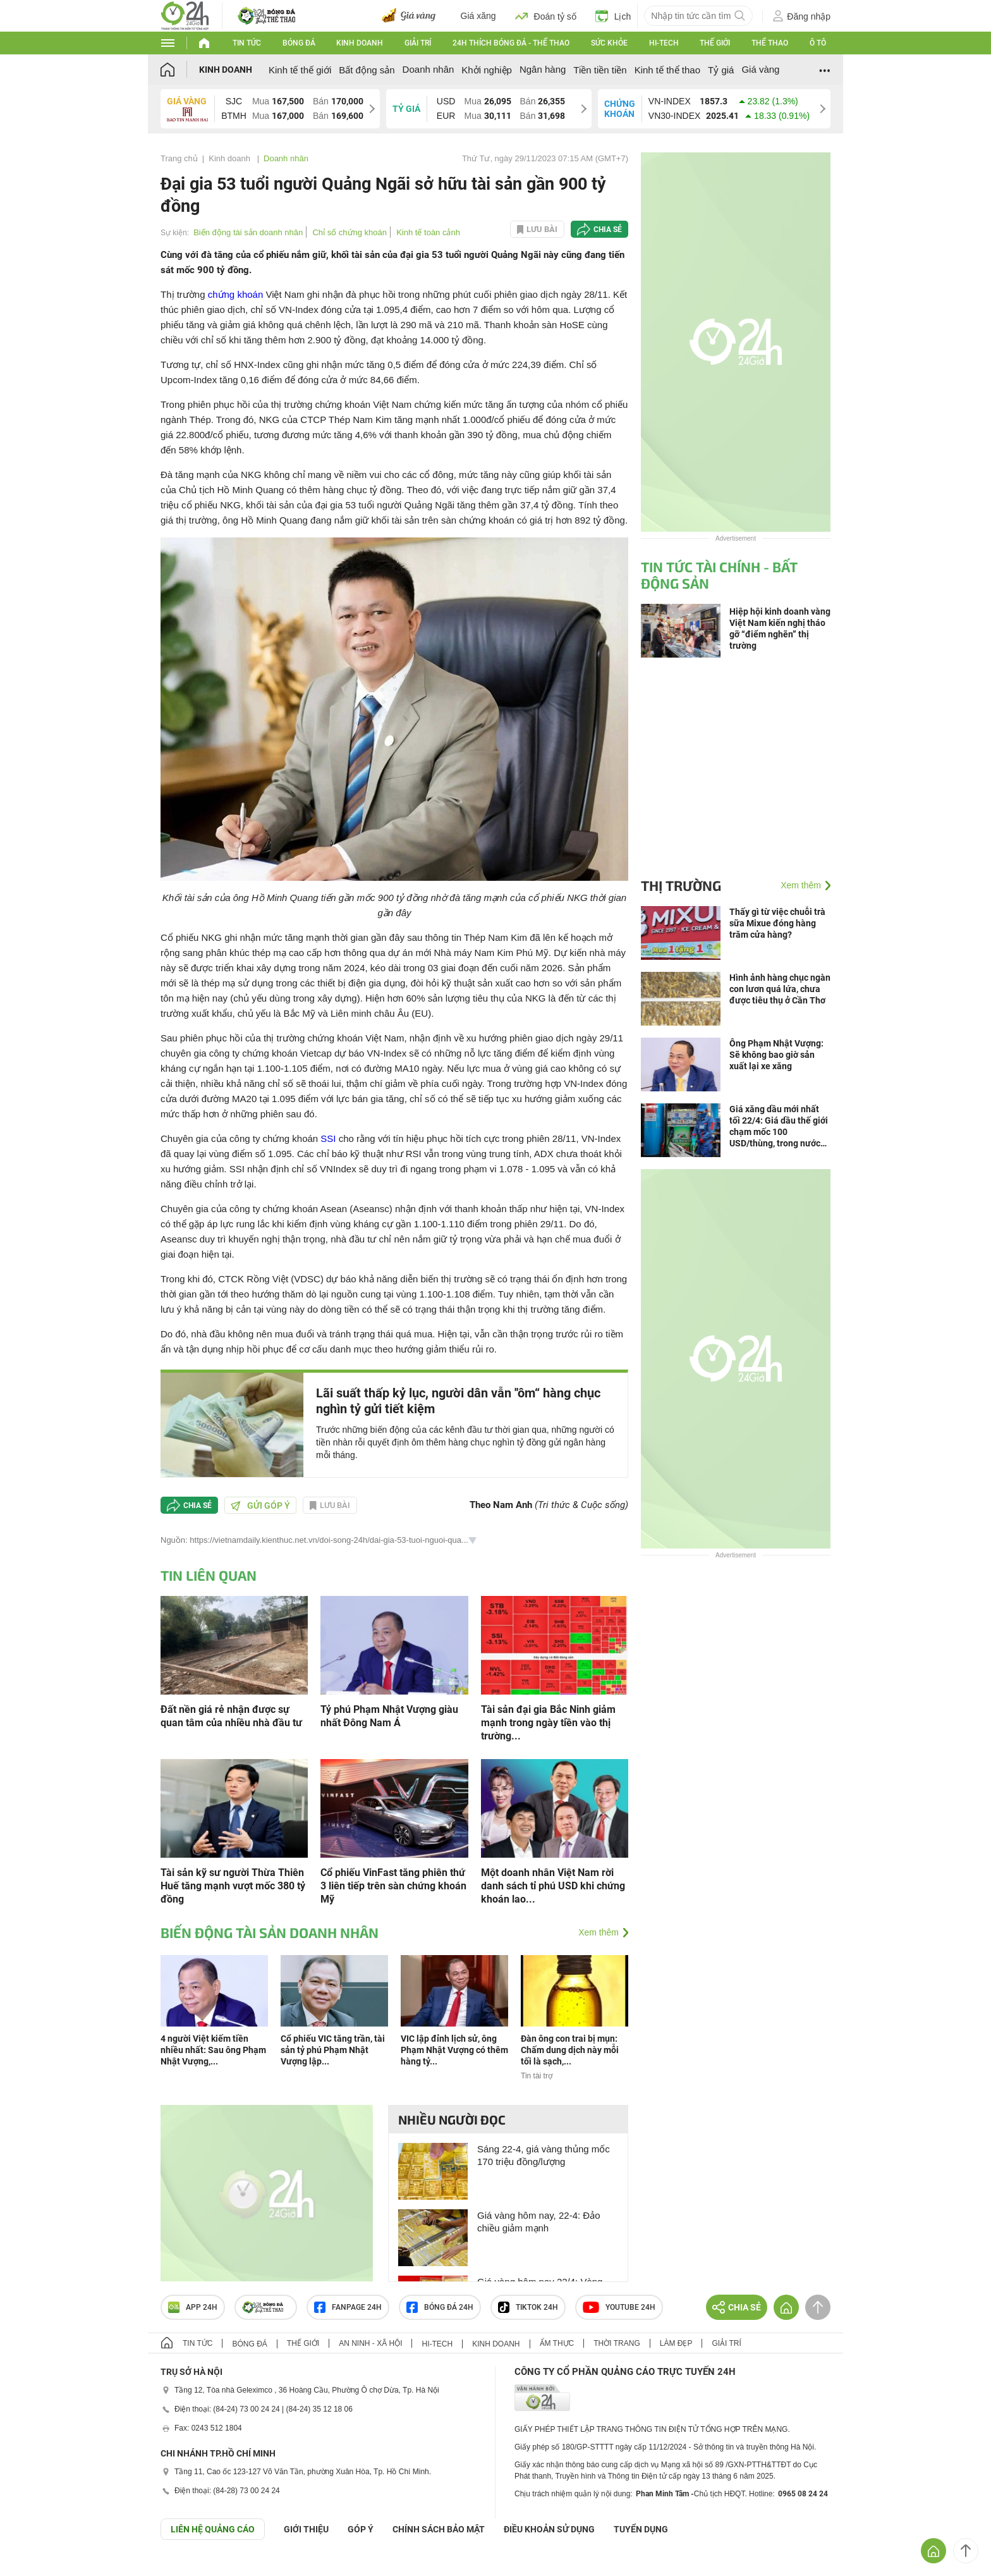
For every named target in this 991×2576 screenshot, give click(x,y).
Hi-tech (664, 43)
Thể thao (769, 43)
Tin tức (247, 43)
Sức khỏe (609, 43)
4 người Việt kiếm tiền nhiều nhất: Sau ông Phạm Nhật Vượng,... (213, 2049)
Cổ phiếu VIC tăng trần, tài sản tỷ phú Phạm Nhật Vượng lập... (333, 2049)
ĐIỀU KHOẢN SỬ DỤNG (549, 2529)
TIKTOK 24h (528, 2307)
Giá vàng (760, 69)
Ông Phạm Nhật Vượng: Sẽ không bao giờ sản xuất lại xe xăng (776, 1054)
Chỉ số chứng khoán (349, 232)
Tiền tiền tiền (599, 69)
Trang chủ (179, 158)
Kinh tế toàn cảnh (428, 232)
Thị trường (681, 885)
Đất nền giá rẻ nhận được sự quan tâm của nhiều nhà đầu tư (231, 1716)
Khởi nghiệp (486, 69)
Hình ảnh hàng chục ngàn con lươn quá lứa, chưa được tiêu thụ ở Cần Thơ (779, 988)
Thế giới (715, 43)
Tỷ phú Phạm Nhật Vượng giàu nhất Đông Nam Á (389, 1716)
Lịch (613, 15)
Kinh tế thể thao (667, 69)
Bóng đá (299, 43)
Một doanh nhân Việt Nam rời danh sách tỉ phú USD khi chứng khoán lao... (553, 1886)
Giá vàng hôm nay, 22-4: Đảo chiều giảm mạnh (538, 2221)
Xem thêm (598, 1932)
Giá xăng (478, 16)
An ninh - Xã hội (370, 2343)
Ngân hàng (543, 69)
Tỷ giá (721, 69)
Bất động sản (366, 69)
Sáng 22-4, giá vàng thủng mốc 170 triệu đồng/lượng (543, 2155)
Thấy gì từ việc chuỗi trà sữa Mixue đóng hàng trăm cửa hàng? (777, 923)
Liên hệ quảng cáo (213, 2529)
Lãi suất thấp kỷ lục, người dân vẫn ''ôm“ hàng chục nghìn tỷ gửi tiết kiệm (458, 1400)
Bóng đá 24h (439, 2307)
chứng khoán (236, 294)
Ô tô (818, 43)
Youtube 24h (619, 2307)
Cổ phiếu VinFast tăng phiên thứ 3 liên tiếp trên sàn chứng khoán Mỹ (393, 1886)
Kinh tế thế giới (300, 69)
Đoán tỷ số (545, 15)
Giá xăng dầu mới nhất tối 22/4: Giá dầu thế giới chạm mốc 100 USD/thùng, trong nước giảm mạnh (778, 1126)
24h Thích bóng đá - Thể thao (511, 43)
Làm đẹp (676, 2343)
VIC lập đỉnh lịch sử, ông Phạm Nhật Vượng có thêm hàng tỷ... (454, 2049)
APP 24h (192, 2307)
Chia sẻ (607, 229)
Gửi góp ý (260, 1505)
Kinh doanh (359, 43)
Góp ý (361, 2529)
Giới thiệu (306, 2529)
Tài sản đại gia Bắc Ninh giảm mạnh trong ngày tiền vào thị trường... (548, 1722)
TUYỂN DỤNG (641, 2529)
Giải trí (417, 43)
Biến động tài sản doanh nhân (248, 232)
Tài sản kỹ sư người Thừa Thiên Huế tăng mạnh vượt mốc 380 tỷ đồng (233, 1886)
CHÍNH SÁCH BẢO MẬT (438, 2529)
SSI (328, 1138)
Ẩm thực (557, 2343)
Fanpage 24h (348, 2307)
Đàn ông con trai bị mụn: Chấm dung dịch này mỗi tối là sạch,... (570, 2049)
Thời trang (616, 2343)
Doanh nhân (428, 69)
